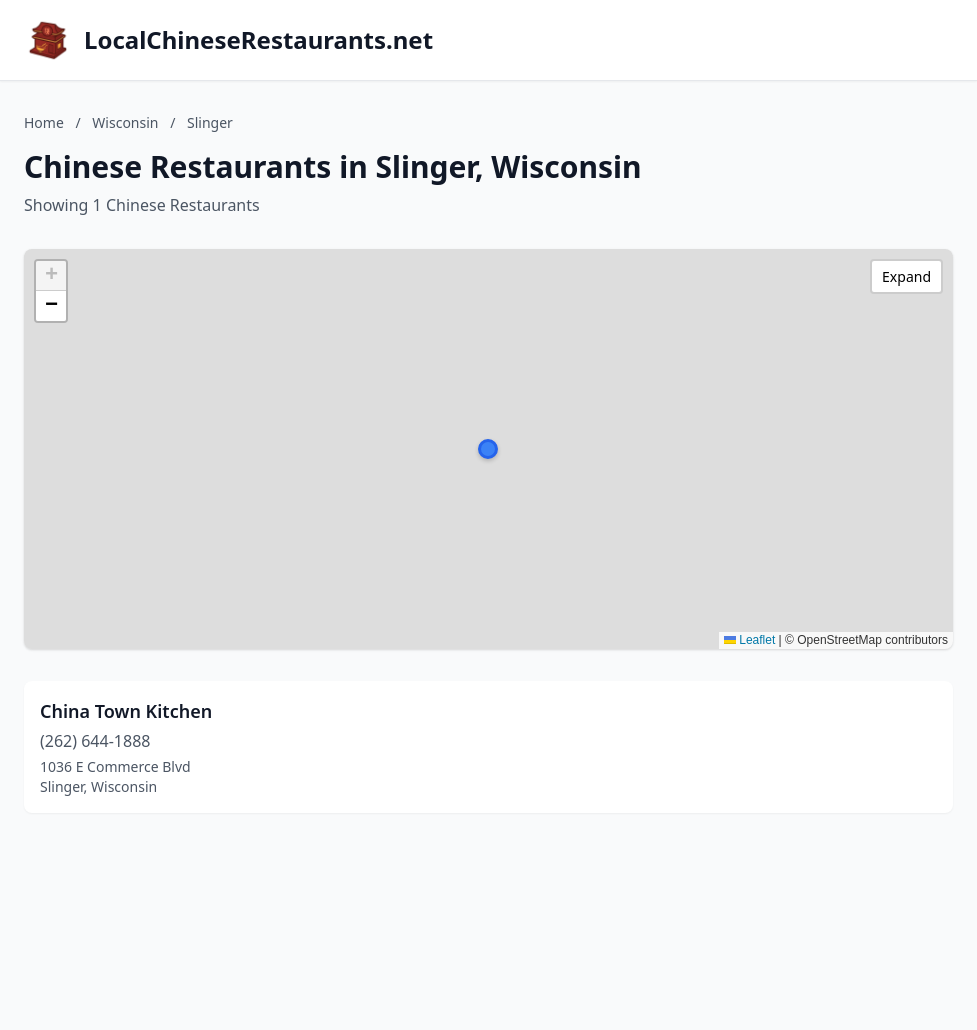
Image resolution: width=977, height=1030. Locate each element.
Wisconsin (125, 122)
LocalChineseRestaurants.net (258, 40)
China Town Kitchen (126, 711)
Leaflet (749, 640)
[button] (488, 449)
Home (44, 122)
